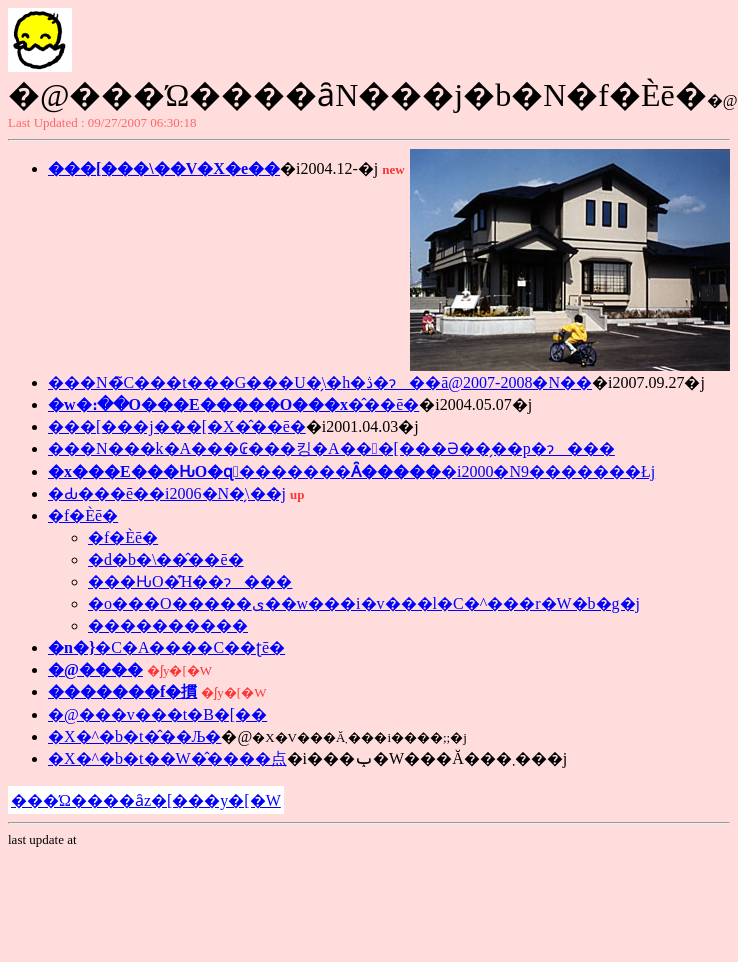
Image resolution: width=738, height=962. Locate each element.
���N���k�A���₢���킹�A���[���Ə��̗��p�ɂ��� (331, 448)
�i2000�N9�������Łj (351, 471)
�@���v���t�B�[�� (157, 714)
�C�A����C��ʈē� (166, 647)
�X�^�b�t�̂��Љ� (134, 736)
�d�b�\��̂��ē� (166, 559)
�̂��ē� (233, 404)
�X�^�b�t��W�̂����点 (167, 758)
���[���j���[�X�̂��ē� (177, 426)
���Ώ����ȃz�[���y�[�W (146, 800)
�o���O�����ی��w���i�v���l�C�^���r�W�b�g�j (364, 603)
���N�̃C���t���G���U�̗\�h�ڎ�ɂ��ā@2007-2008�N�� (320, 382)
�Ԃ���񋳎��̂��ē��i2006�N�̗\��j (167, 493)
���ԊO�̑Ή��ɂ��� (190, 581)
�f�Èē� (83, 515)
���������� (168, 625)
